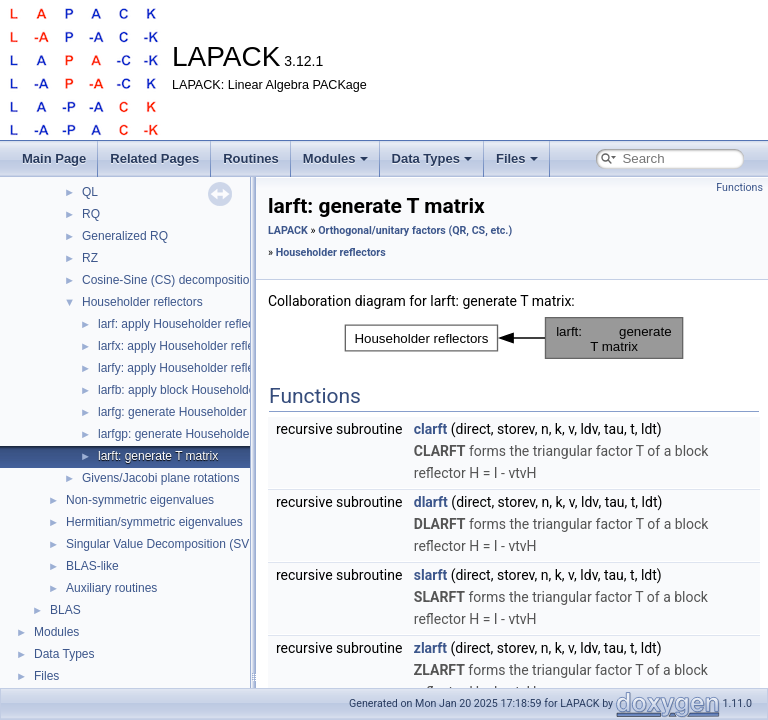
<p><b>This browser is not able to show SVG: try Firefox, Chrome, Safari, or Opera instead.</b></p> (514, 338)
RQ (91, 214)
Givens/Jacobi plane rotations (160, 478)
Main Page (54, 158)
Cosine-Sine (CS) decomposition (169, 280)
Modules (335, 158)
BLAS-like (92, 566)
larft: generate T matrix (158, 456)
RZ (90, 258)
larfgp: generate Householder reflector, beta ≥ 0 (223, 434)
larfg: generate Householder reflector (195, 412)
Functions (739, 187)
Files (517, 158)
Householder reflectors (142, 302)
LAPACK (288, 230)
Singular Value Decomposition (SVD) (164, 544)
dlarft (431, 502)
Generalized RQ (125, 236)
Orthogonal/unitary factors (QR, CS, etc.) (415, 230)
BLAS (65, 610)
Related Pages (154, 158)
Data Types (432, 158)
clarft (431, 429)
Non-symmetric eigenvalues (140, 500)
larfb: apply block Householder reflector (202, 390)
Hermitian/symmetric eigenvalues (154, 522)
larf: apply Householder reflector (183, 324)
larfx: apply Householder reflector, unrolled (210, 346)
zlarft (430, 648)
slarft (430, 575)
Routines (251, 158)
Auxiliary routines (111, 588)
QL (90, 192)
